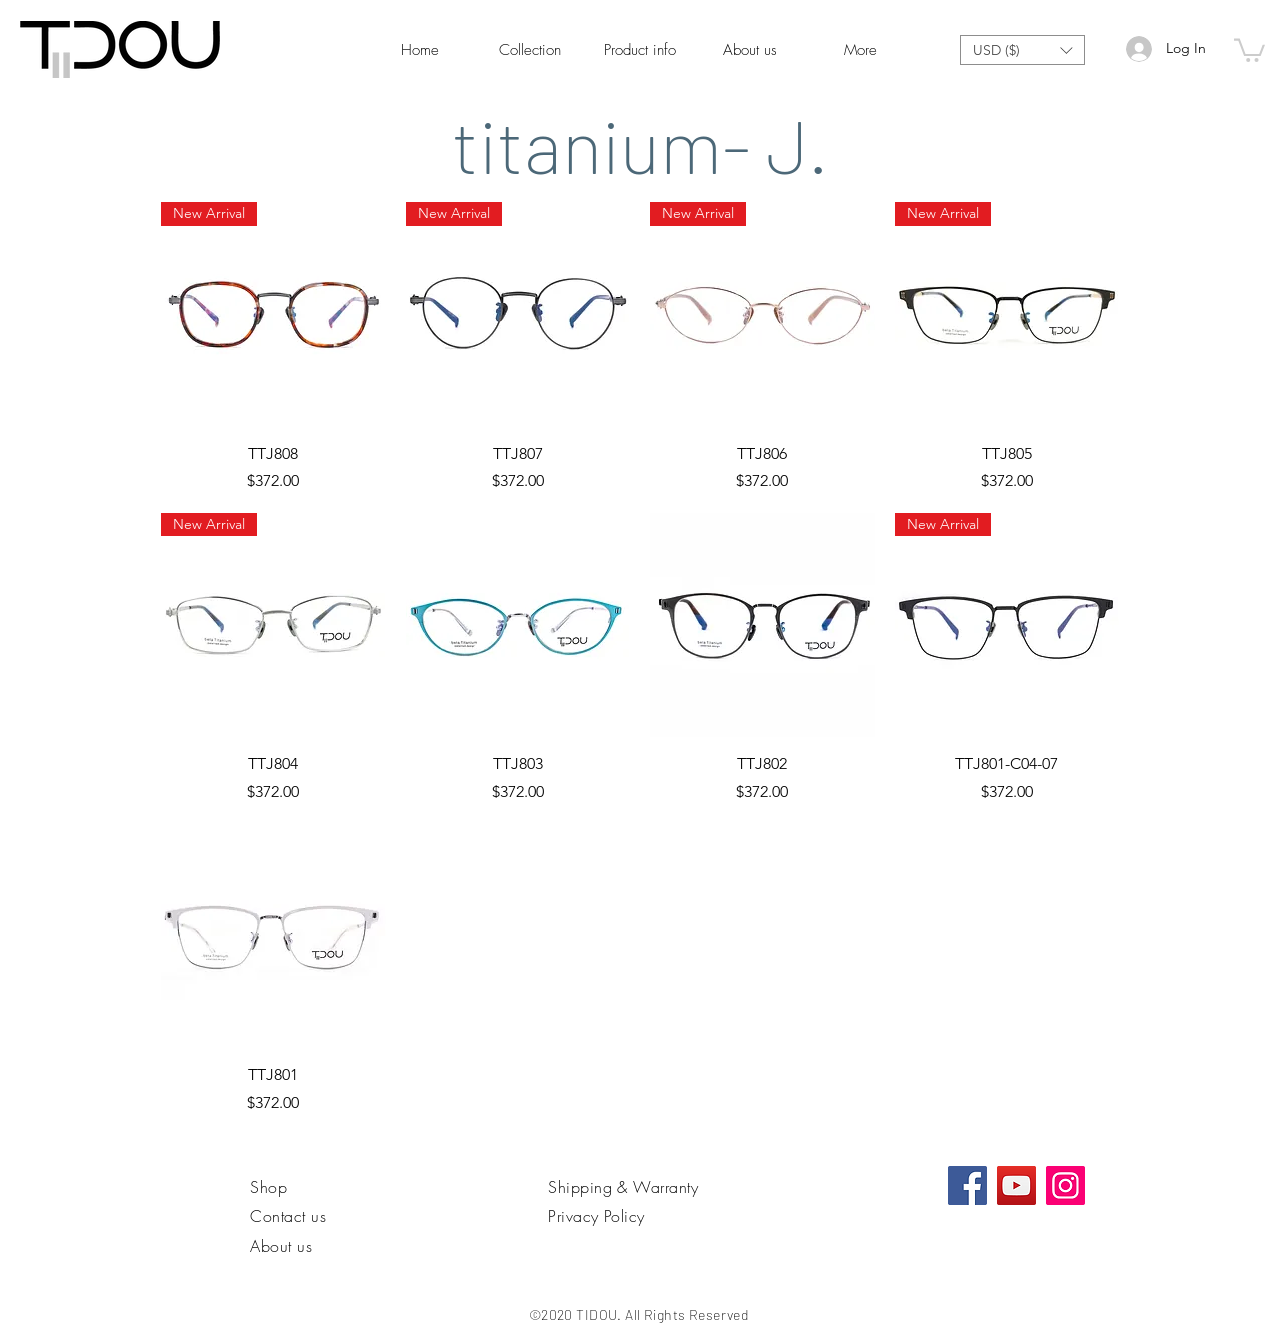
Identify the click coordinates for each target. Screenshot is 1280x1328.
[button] (1022, 50)
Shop (268, 1187)
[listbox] (1022, 50)
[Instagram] (1065, 1185)
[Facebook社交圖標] (967, 1185)
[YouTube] (1016, 1185)
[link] (1249, 49)
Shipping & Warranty (623, 1187)
